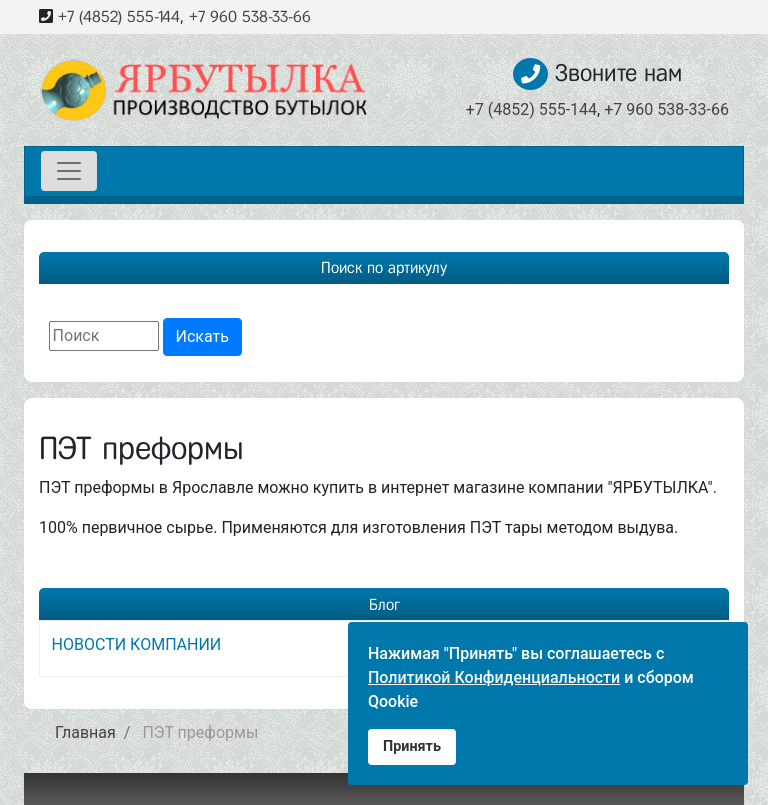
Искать (202, 336)
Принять (412, 746)
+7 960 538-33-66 (250, 16)
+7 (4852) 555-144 (119, 16)
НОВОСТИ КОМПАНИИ (137, 644)
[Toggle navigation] (69, 171)
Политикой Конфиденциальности (494, 677)
